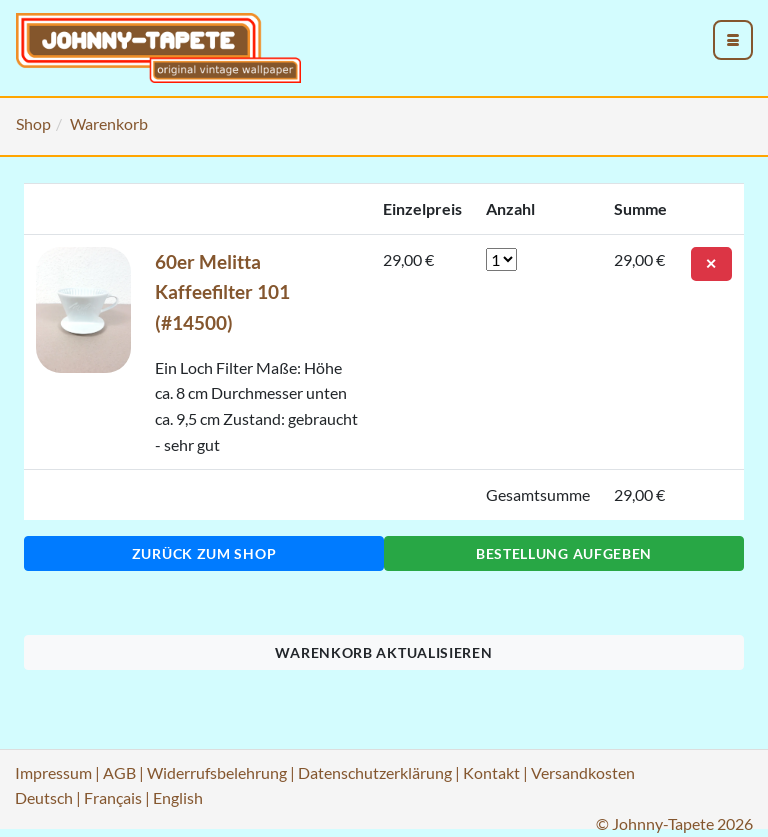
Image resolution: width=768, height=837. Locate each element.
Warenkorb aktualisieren (383, 652)
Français (113, 797)
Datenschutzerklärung (375, 772)
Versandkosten (583, 772)
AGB (119, 772)
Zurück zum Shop (204, 553)
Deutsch (44, 797)
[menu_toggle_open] (733, 40)
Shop (33, 123)
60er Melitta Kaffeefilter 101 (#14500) (222, 292)
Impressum (53, 772)
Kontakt (491, 772)
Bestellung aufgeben (564, 553)
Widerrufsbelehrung (217, 772)
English (178, 797)
